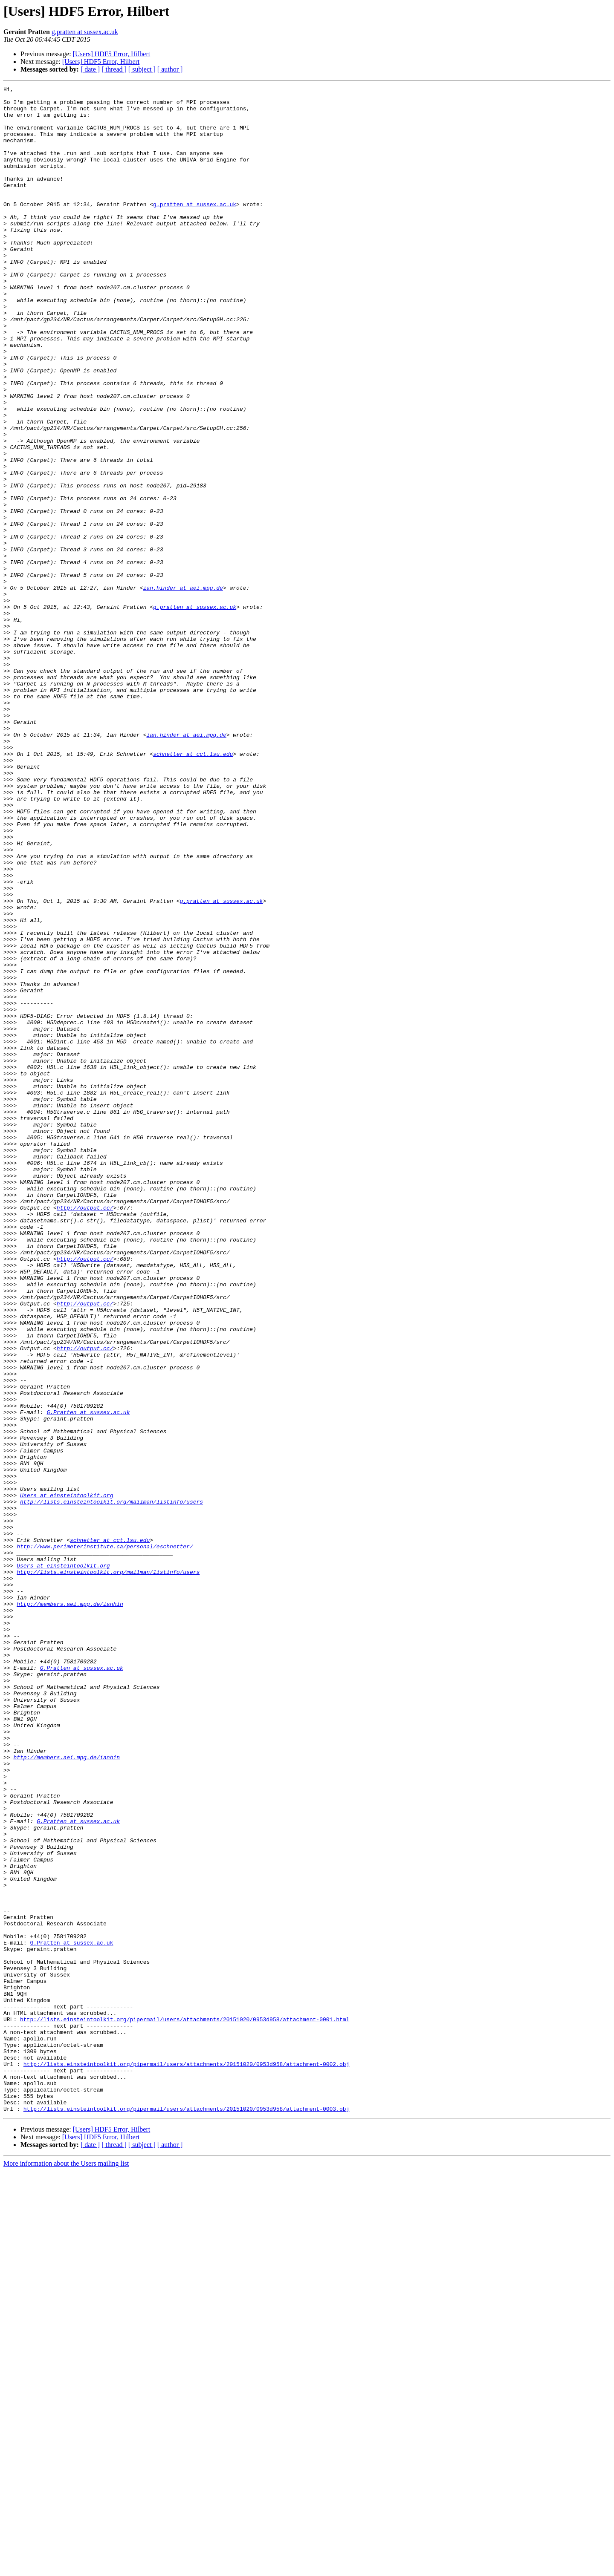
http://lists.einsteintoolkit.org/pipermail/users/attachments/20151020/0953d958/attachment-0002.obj (186, 2460)
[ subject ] (142, 69)
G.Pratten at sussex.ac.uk (88, 1678)
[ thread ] (114, 69)
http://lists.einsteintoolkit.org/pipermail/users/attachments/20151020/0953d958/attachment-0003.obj (186, 2514)
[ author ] (170, 69)
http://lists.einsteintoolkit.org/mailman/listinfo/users (111, 1785)
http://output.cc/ (85, 1432)
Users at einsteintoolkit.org (66, 1777)
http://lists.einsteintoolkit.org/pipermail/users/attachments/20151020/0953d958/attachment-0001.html (184, 2406)
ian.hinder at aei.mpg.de (183, 688)
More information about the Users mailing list (66, 2568)
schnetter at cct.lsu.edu (193, 888)
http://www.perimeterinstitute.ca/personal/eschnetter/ (105, 1839)
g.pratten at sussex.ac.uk (85, 31)
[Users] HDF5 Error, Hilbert (112, 54)
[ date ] (90, 69)
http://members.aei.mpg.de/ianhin (70, 1908)
